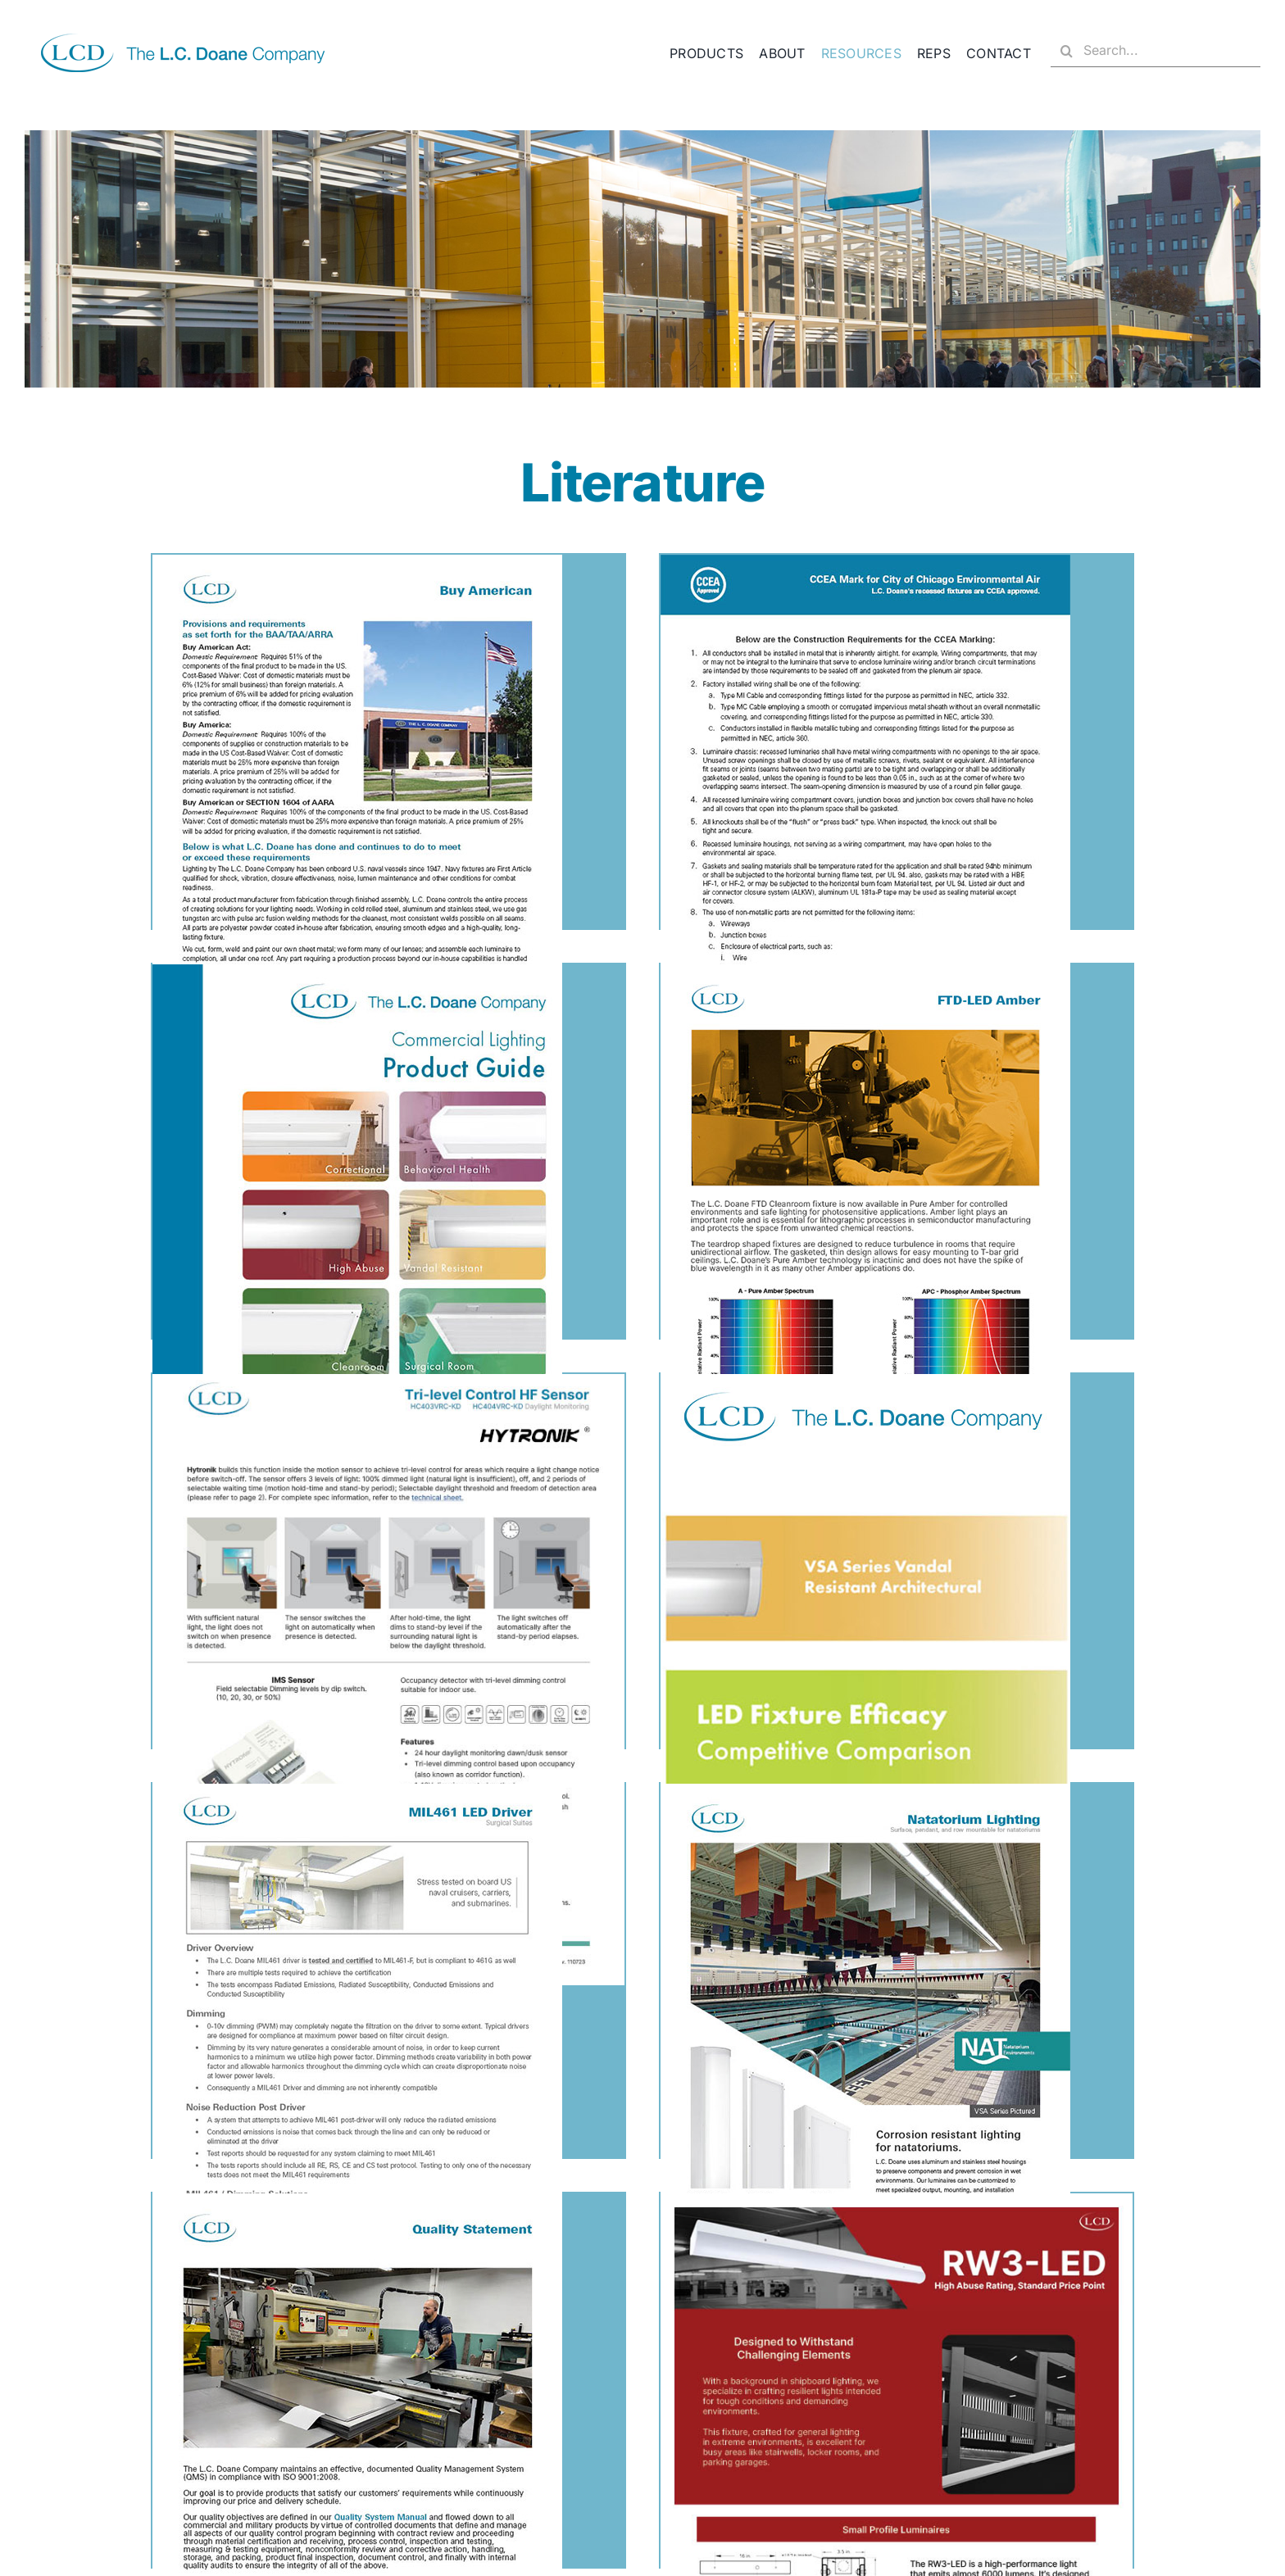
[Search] (1067, 50)
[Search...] (1155, 50)
